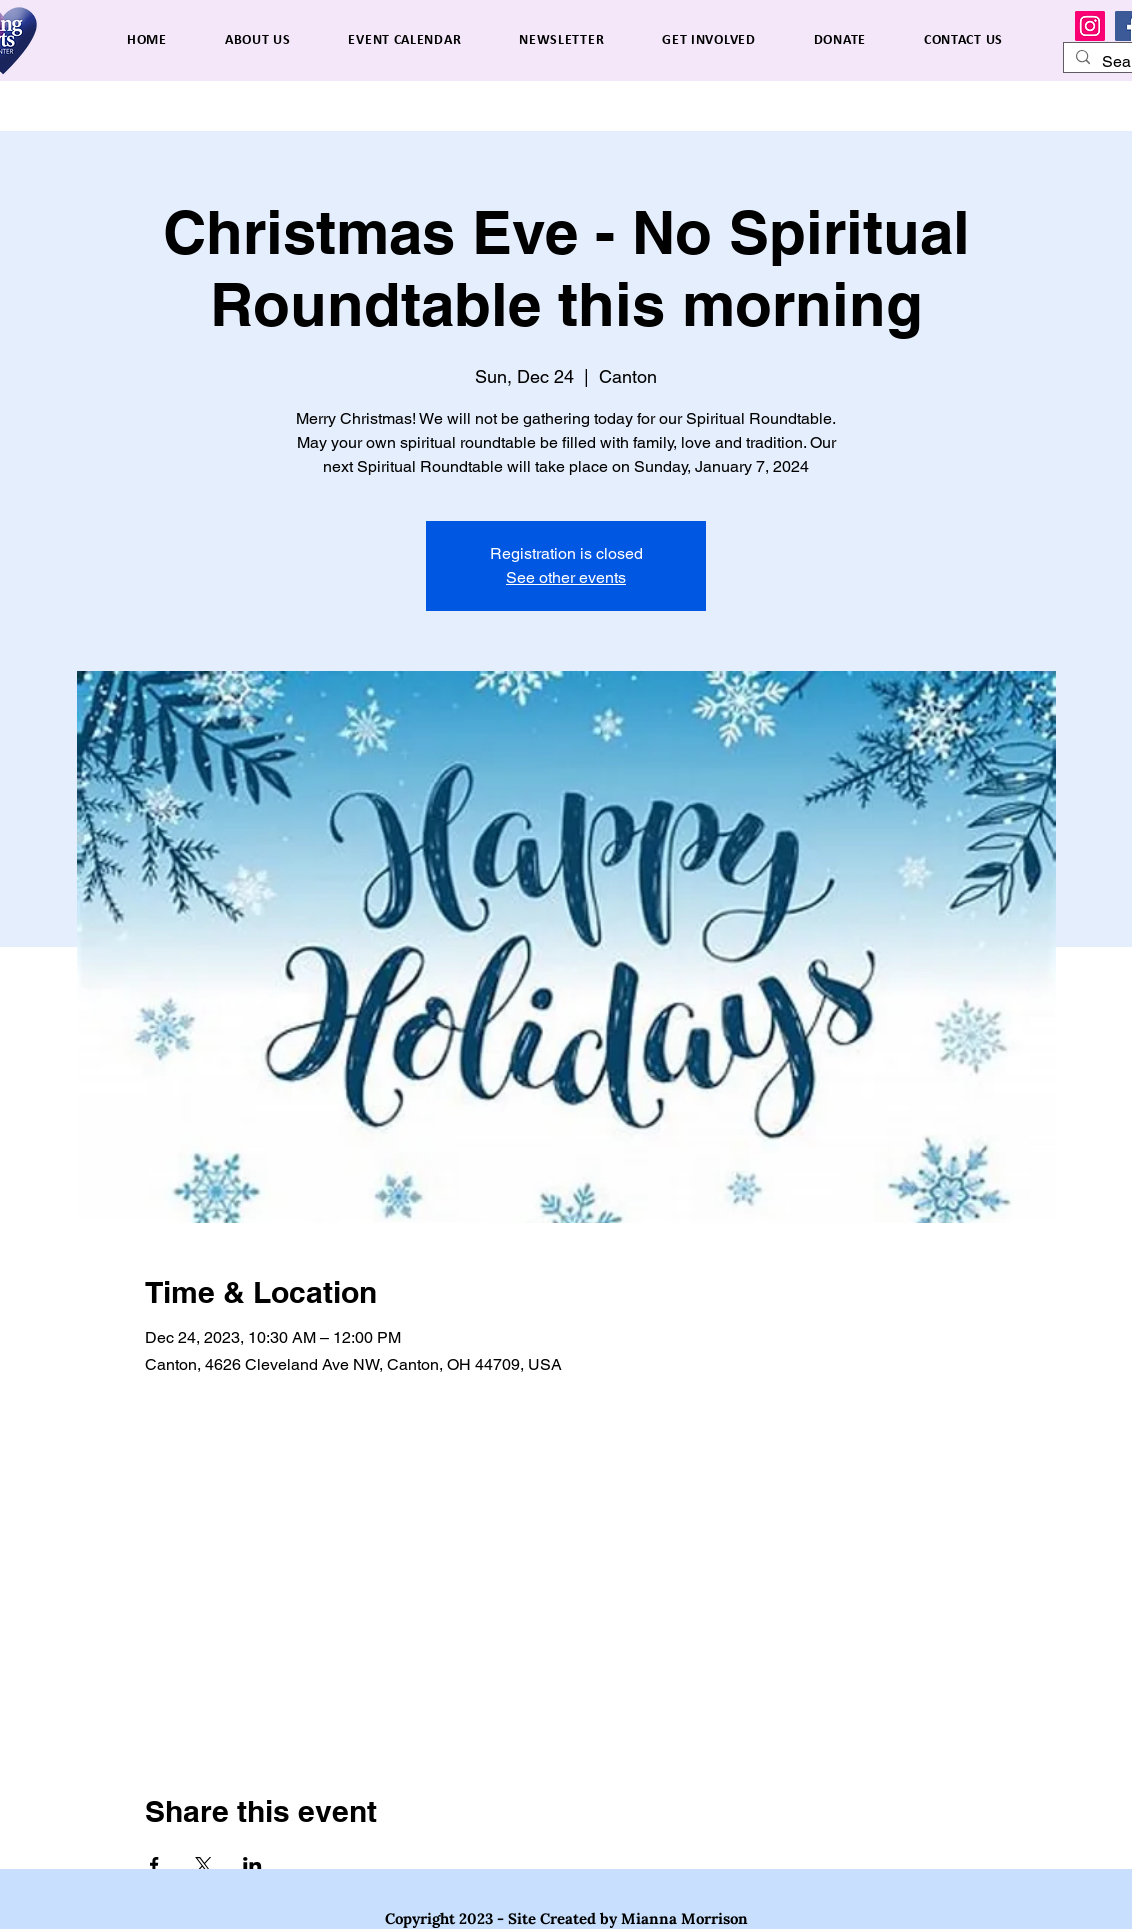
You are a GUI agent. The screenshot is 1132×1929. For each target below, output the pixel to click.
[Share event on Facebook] (154, 1865)
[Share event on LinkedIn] (252, 1865)
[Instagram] (1090, 26)
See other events (566, 577)
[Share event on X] (203, 1865)
